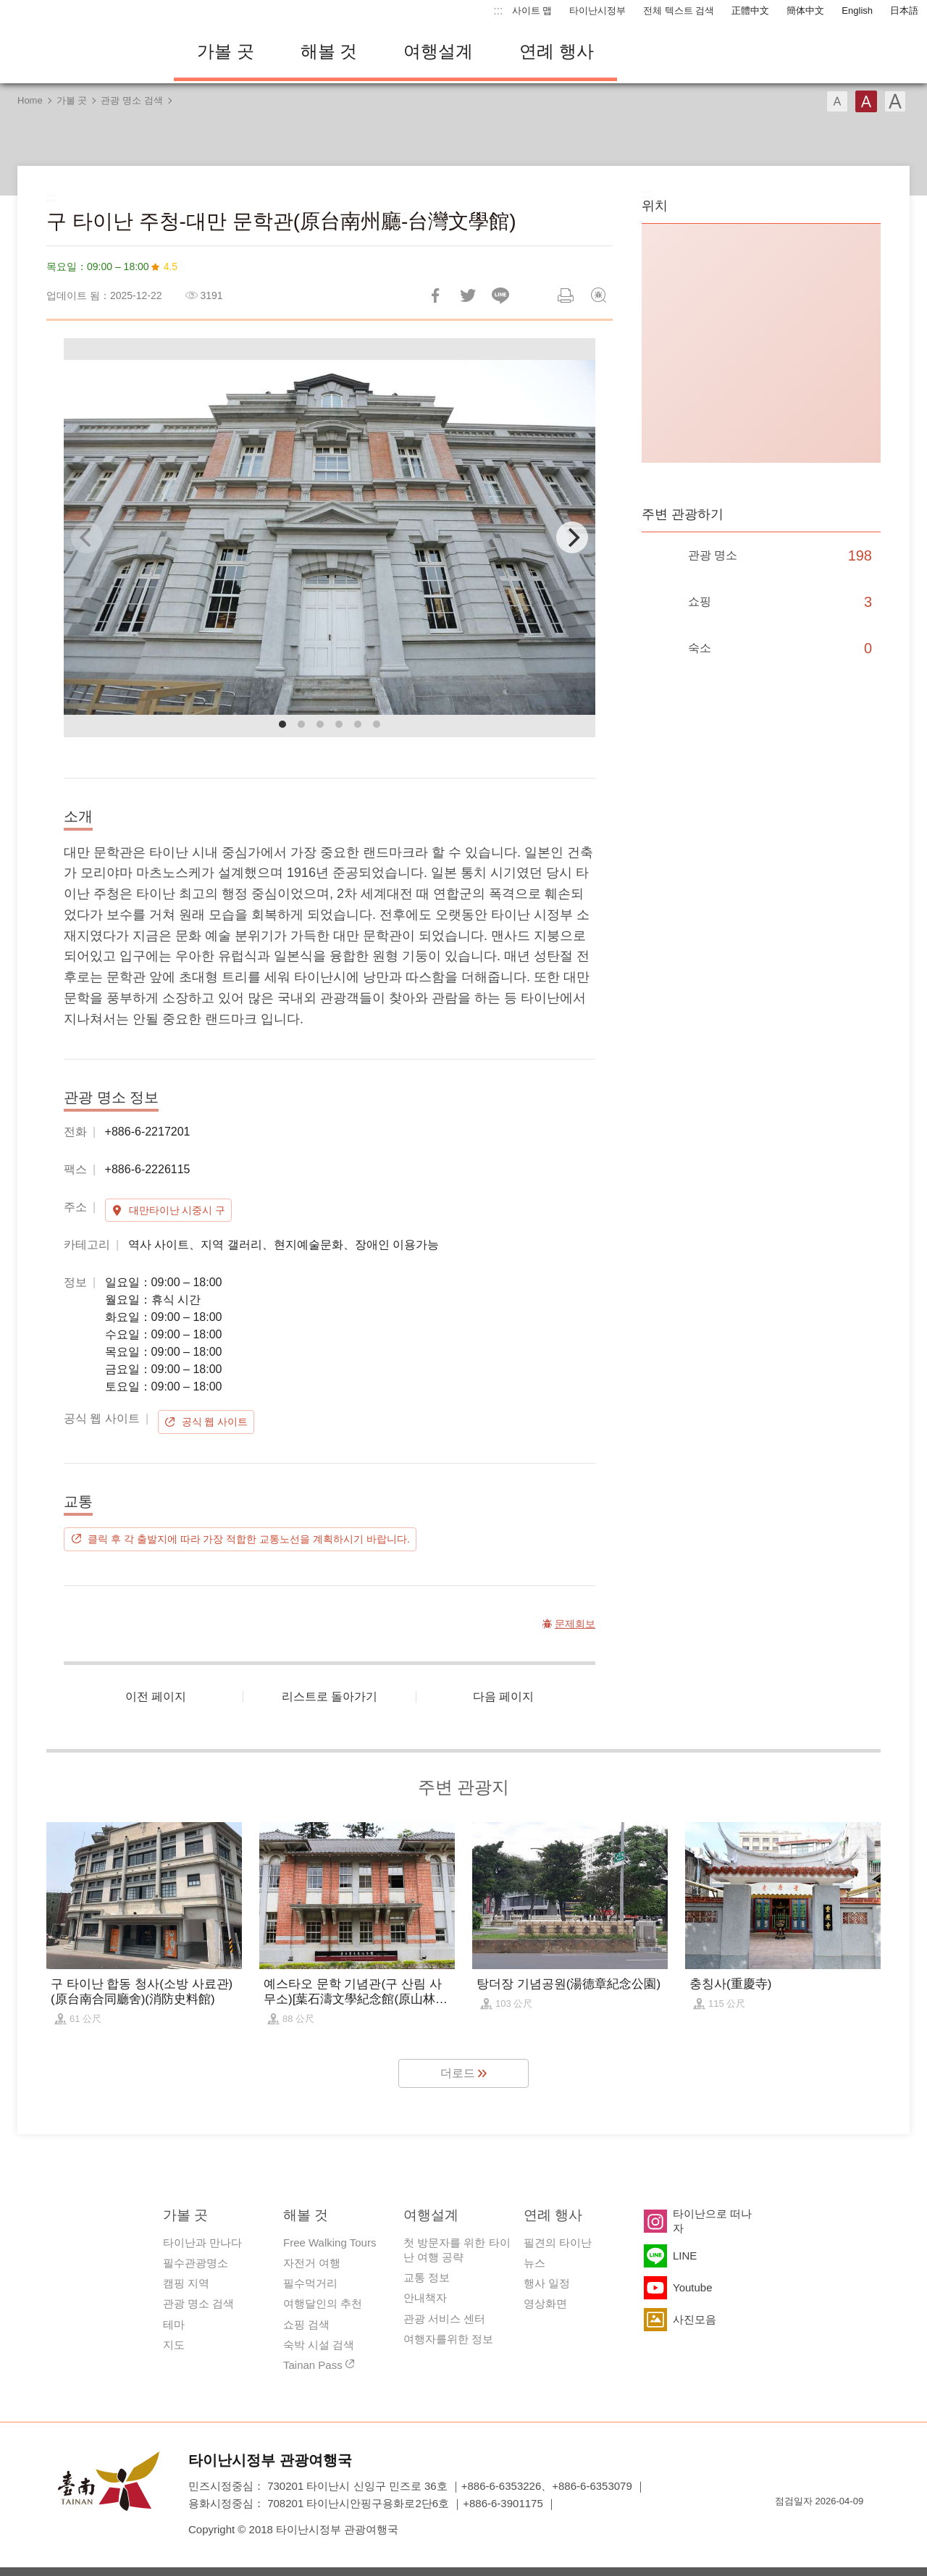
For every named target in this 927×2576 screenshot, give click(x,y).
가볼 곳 (225, 51)
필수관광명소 (195, 2263)
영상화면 (545, 2303)
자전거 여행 (311, 2263)
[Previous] (87, 537)
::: (498, 10)
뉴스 (534, 2263)
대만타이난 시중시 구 (177, 1210)
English (857, 10)
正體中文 (750, 10)
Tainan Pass (313, 2365)
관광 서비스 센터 (444, 2318)
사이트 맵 (532, 10)
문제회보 (598, 295)
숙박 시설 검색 (318, 2344)
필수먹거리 (310, 2283)
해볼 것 (329, 51)
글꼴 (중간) (866, 101)
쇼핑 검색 (306, 2324)
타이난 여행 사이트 (79, 51)
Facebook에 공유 (435, 295)
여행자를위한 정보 (448, 2339)
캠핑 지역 (186, 2283)
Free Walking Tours (329, 2242)
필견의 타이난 (558, 2242)
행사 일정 (547, 2283)
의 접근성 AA (837, 2527)
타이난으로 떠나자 (712, 2220)
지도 (174, 2344)
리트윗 (467, 295)
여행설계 (438, 51)
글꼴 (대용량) (895, 101)
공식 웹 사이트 (215, 1421)
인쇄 (565, 295)
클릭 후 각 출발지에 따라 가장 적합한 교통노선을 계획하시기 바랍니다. (249, 1539)
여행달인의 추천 (322, 2303)
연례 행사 (556, 51)
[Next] (572, 537)
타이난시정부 (597, 10)
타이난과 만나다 (202, 2242)
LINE (685, 2255)
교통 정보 (426, 2277)
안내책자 (425, 2297)
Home (30, 100)
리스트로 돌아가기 (329, 1696)
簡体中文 (805, 10)
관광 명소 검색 (131, 100)
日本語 (904, 10)
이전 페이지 (155, 1696)
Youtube (693, 2287)
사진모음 (694, 2319)
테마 (174, 2324)
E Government (786, 2527)
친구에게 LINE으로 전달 (500, 295)
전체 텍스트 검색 (678, 10)
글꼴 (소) (837, 101)
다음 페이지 (503, 1696)
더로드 (457, 2073)
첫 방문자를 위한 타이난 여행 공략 (457, 2249)
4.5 (170, 266)
